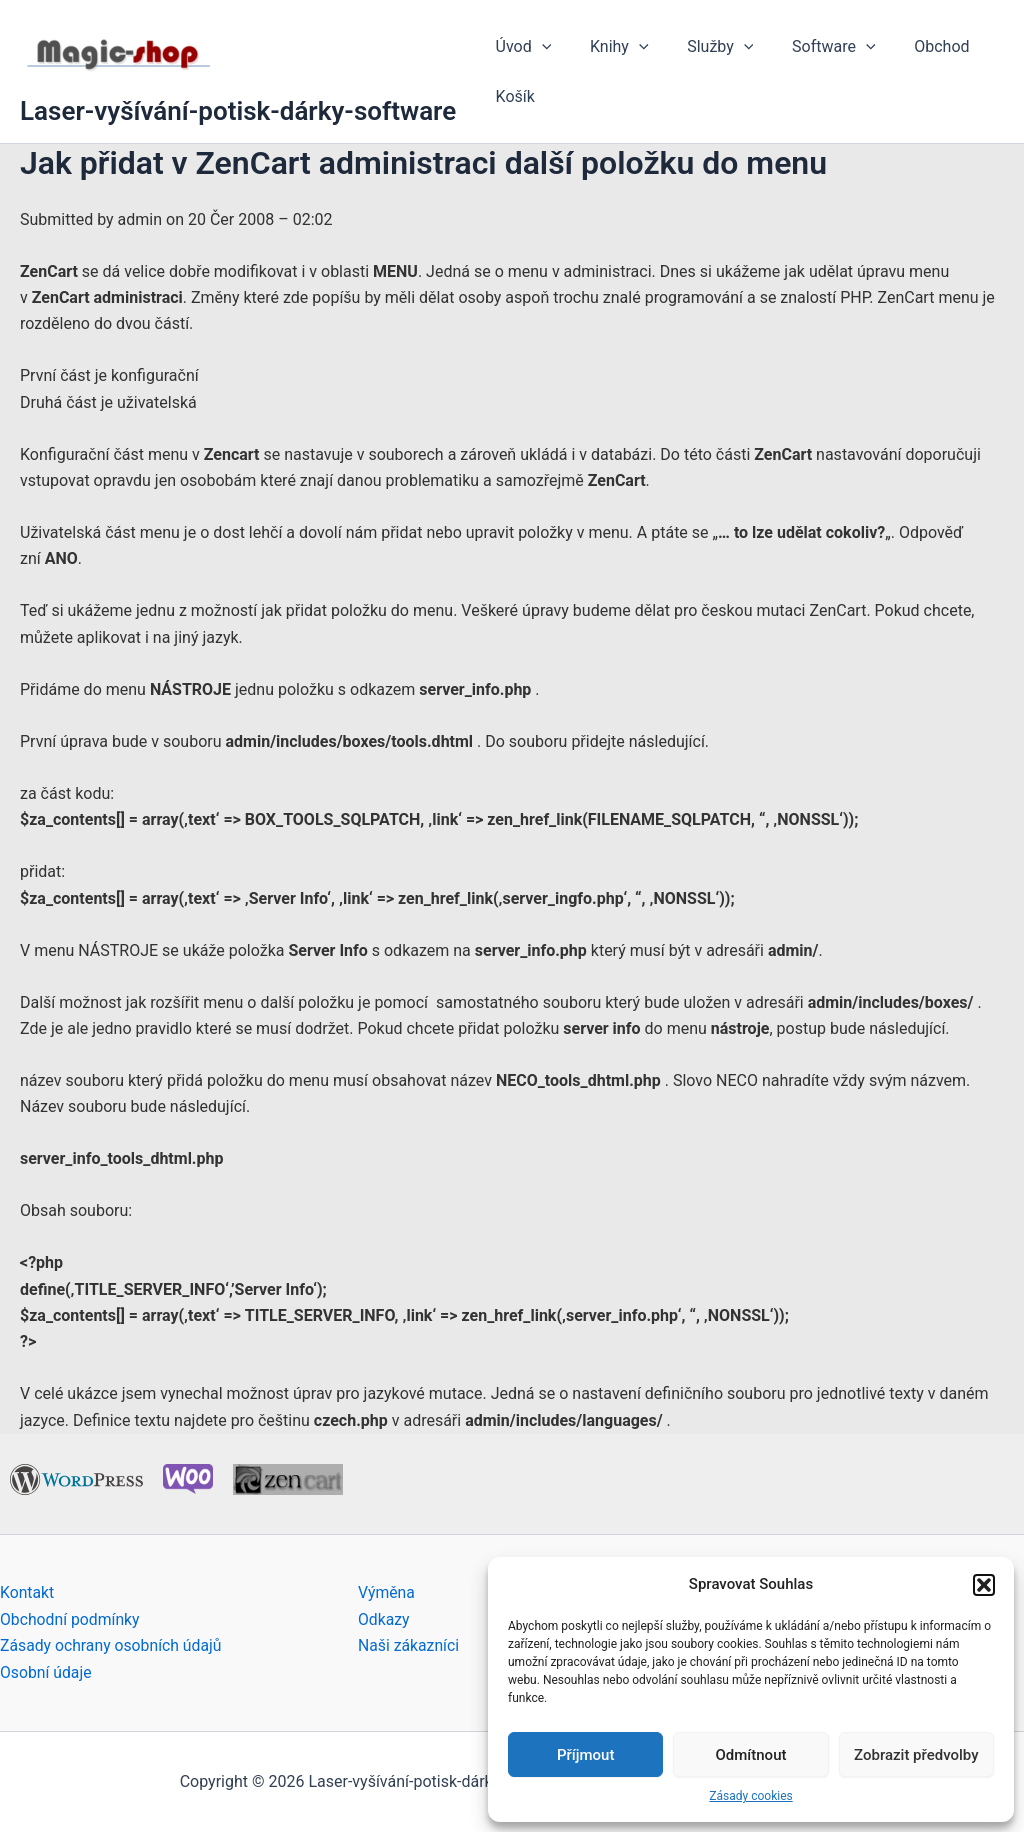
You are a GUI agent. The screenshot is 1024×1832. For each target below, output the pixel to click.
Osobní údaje (46, 1672)
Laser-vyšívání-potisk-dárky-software (238, 111)
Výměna (387, 1592)
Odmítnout (751, 1755)
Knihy (609, 47)
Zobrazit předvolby (916, 1755)
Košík (511, 96)
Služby (704, 47)
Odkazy (384, 1619)
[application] (538, 47)
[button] (984, 1585)
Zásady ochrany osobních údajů (112, 1645)
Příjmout (585, 1755)
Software (811, 47)
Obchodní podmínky (71, 1619)
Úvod (520, 47)
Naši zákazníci (409, 1645)
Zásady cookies (750, 1796)
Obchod (911, 46)
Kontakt (27, 1592)
